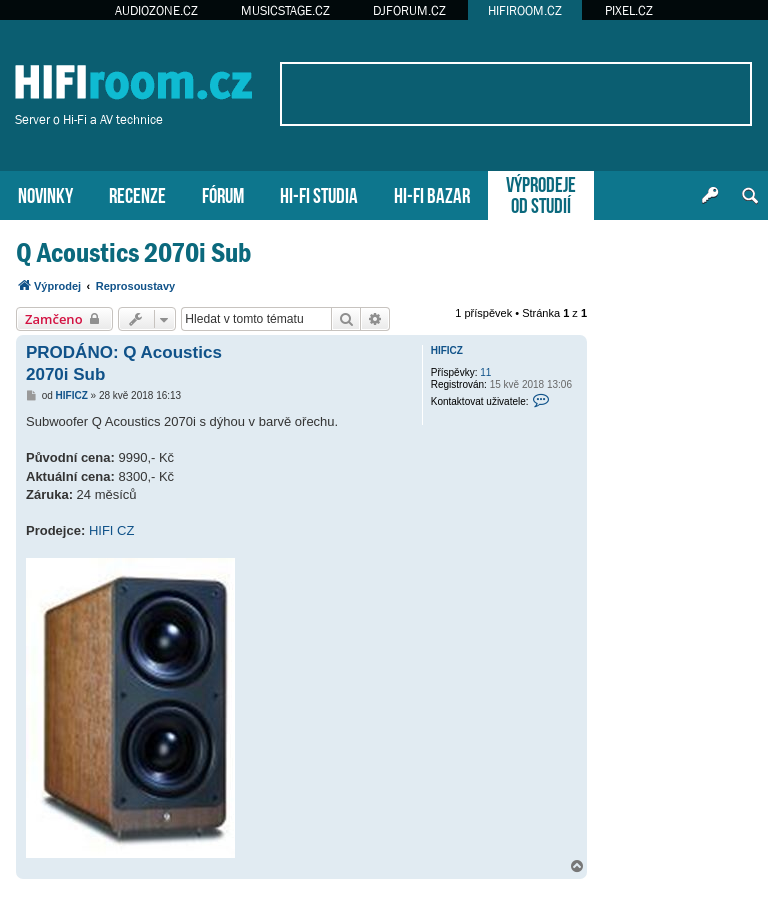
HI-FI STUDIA (319, 193)
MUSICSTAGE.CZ (285, 10)
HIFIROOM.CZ (525, 10)
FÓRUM (223, 193)
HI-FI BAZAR (432, 193)
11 (485, 372)
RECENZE (137, 193)
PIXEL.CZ (629, 10)
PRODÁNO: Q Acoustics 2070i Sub (124, 363)
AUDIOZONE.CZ (156, 10)
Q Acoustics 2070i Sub (133, 252)
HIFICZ (447, 350)
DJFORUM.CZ (409, 10)
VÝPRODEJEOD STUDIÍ (541, 193)
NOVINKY (45, 193)
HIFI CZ (112, 530)
